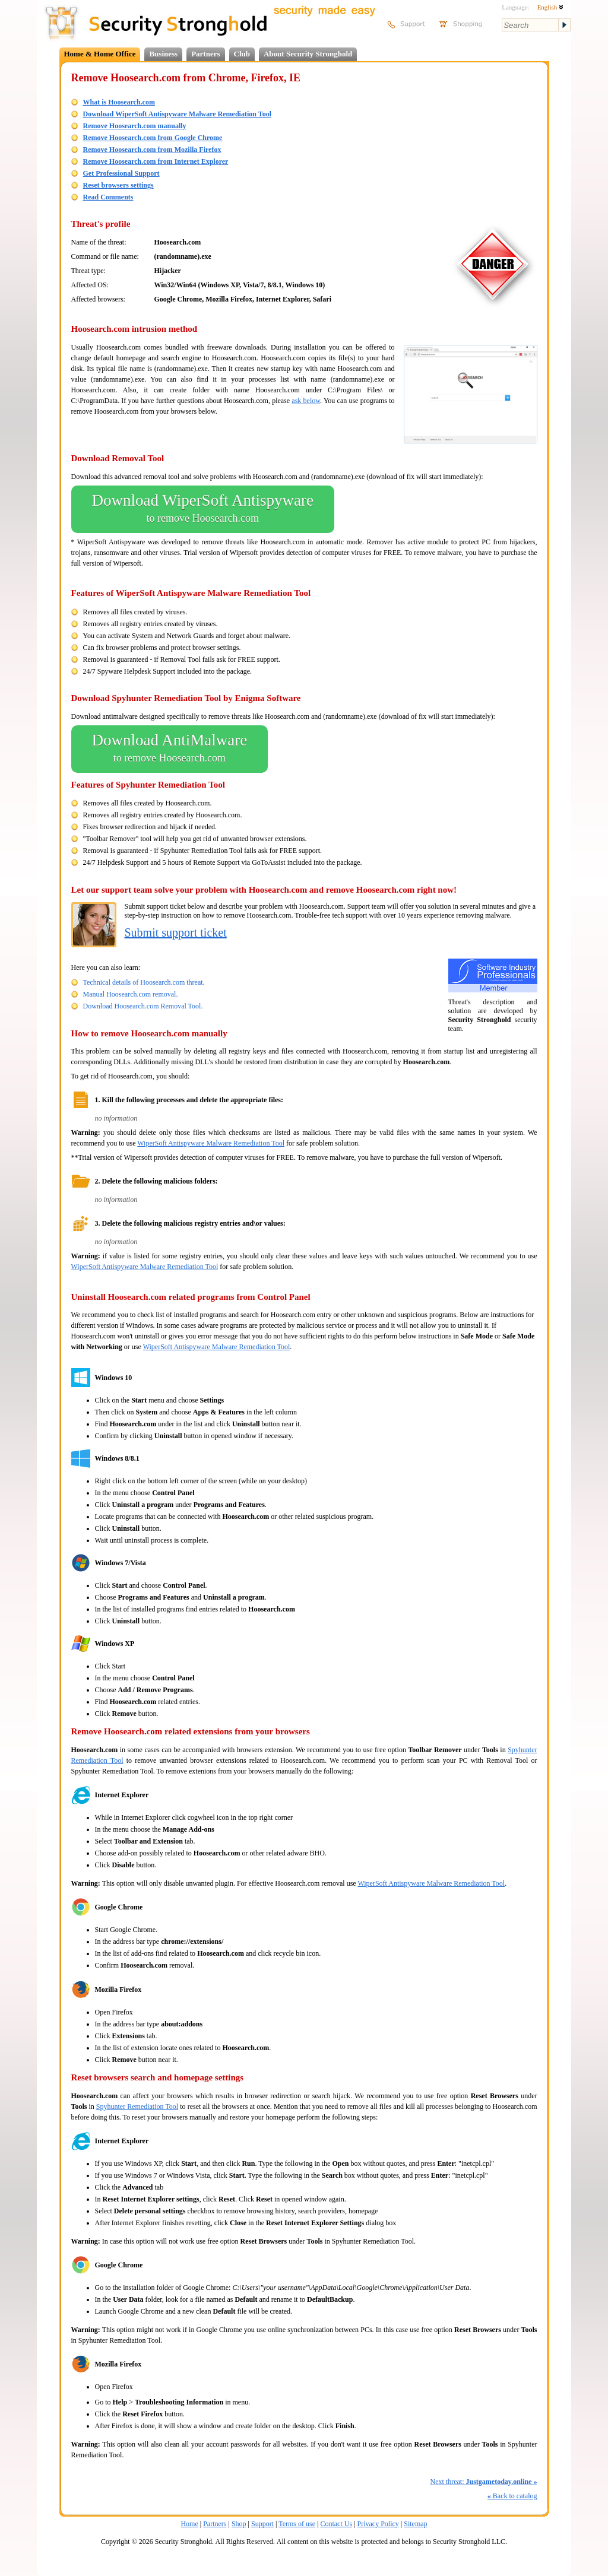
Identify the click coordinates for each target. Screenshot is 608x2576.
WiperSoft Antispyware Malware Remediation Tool (210, 1143)
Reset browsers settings (118, 185)
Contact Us (336, 2524)
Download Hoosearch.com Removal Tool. (143, 1006)
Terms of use (296, 2524)
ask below (306, 400)
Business (163, 53)
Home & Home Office (100, 53)
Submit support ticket (176, 932)
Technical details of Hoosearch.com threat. (144, 982)
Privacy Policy (378, 2524)
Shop (239, 2524)
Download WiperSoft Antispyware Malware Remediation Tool (177, 114)
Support (262, 2524)
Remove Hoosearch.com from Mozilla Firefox (152, 149)
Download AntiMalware (170, 749)
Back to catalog (512, 2496)
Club (242, 53)
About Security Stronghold (308, 53)
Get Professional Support (121, 173)
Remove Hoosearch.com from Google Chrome (153, 138)
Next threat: (483, 2481)
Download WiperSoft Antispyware (203, 509)
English (550, 7)
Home (189, 2524)
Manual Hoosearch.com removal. (130, 994)
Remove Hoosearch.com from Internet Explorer (156, 161)
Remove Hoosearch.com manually (134, 126)
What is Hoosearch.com (119, 102)
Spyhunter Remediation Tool (137, 2106)
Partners (205, 53)
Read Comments (108, 197)
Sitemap (415, 2524)
